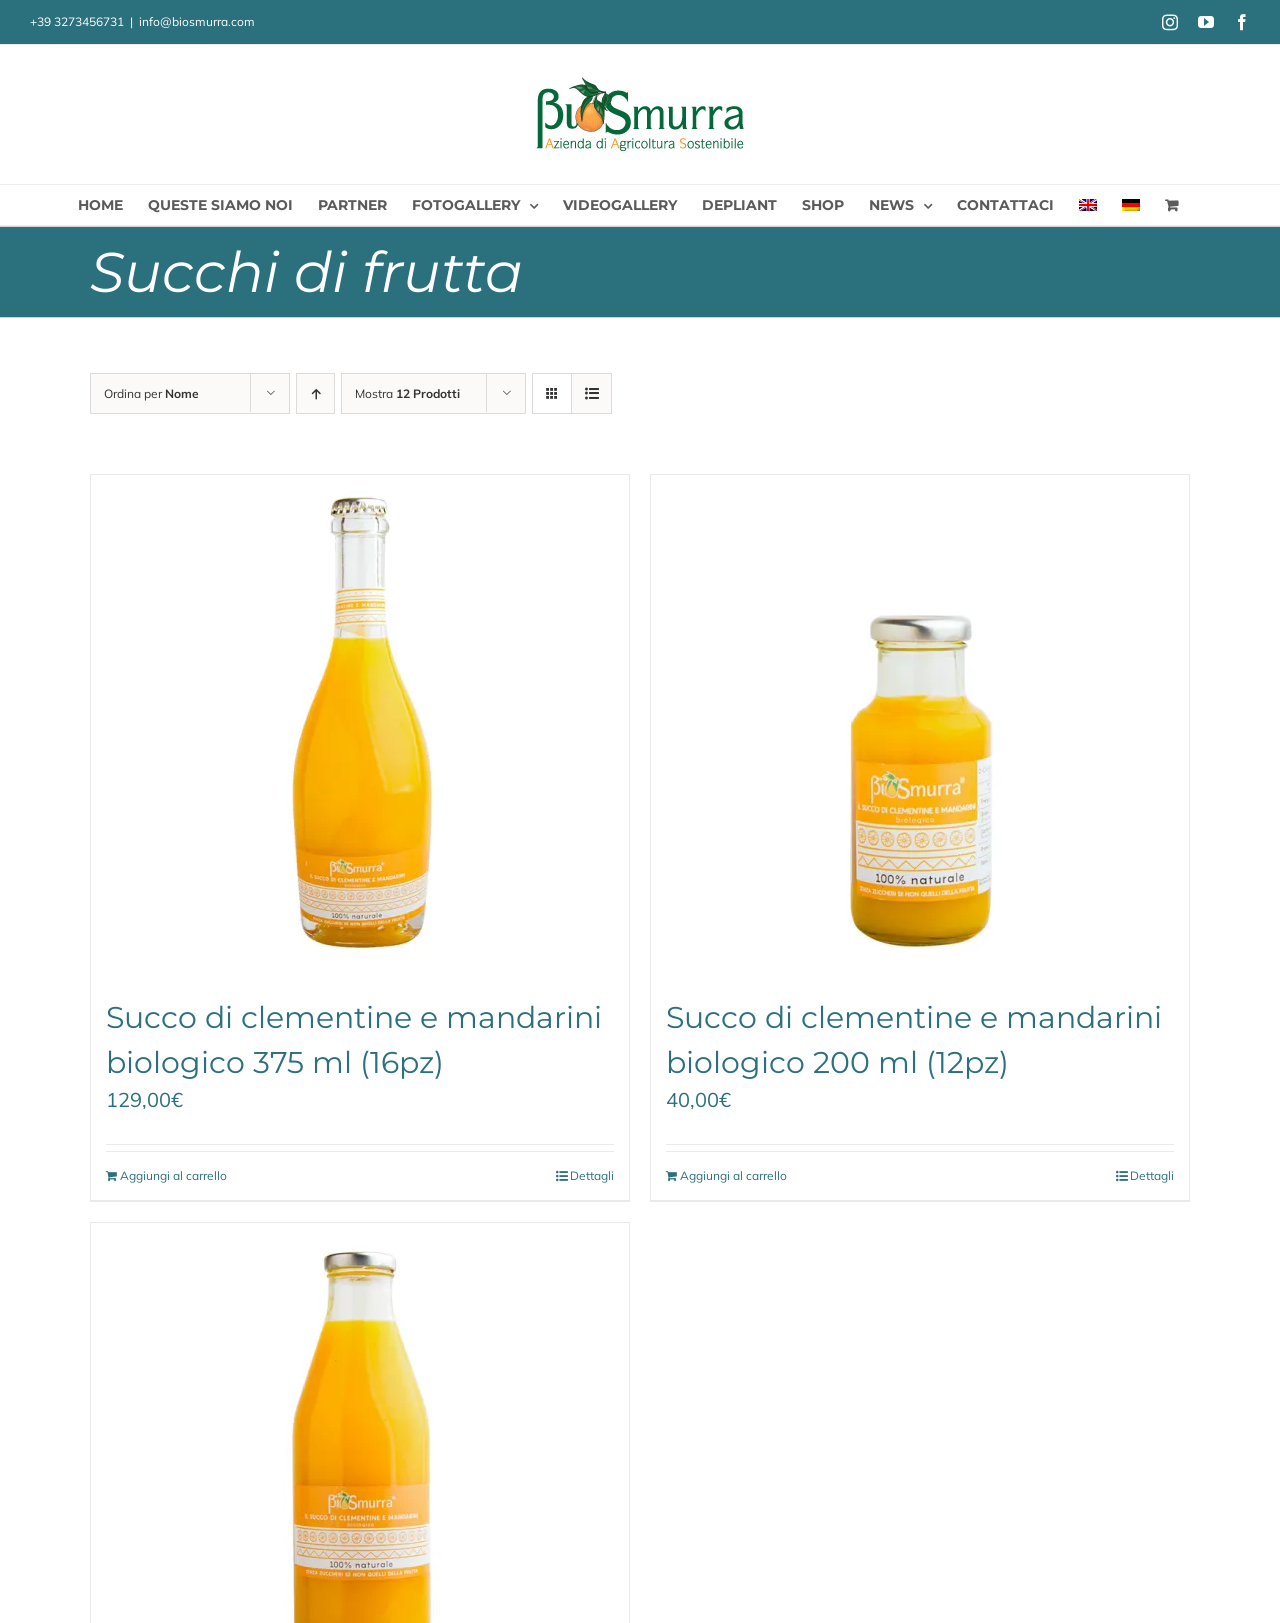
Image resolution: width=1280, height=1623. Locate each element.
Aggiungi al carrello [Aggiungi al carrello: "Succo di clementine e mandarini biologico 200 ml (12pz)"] (733, 1175)
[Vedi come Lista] (591, 393)
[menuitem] (1088, 205)
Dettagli (592, 1175)
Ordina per (151, 393)
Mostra (407, 393)
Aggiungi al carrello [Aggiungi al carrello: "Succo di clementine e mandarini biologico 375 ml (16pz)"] (173, 1175)
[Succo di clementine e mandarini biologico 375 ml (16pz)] (360, 725)
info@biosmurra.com (197, 21)
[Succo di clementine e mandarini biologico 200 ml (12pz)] (920, 725)
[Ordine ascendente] (315, 393)
